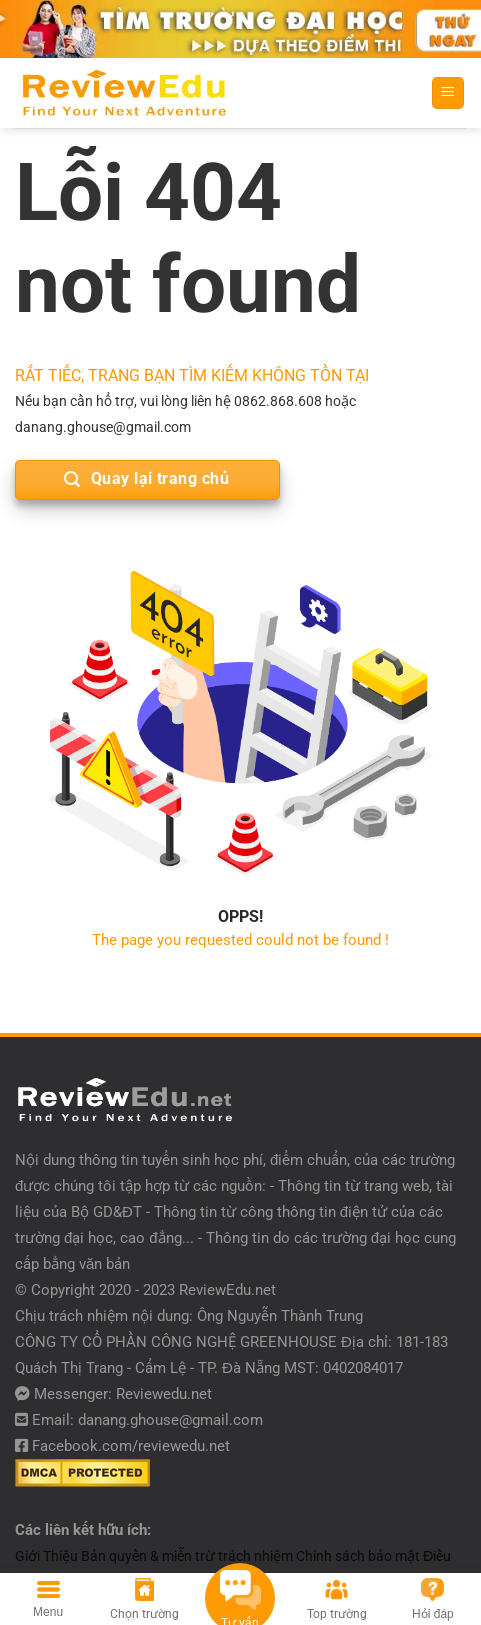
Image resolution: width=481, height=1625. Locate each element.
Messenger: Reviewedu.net (123, 1394)
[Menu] (448, 93)
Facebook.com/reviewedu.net (131, 1446)
